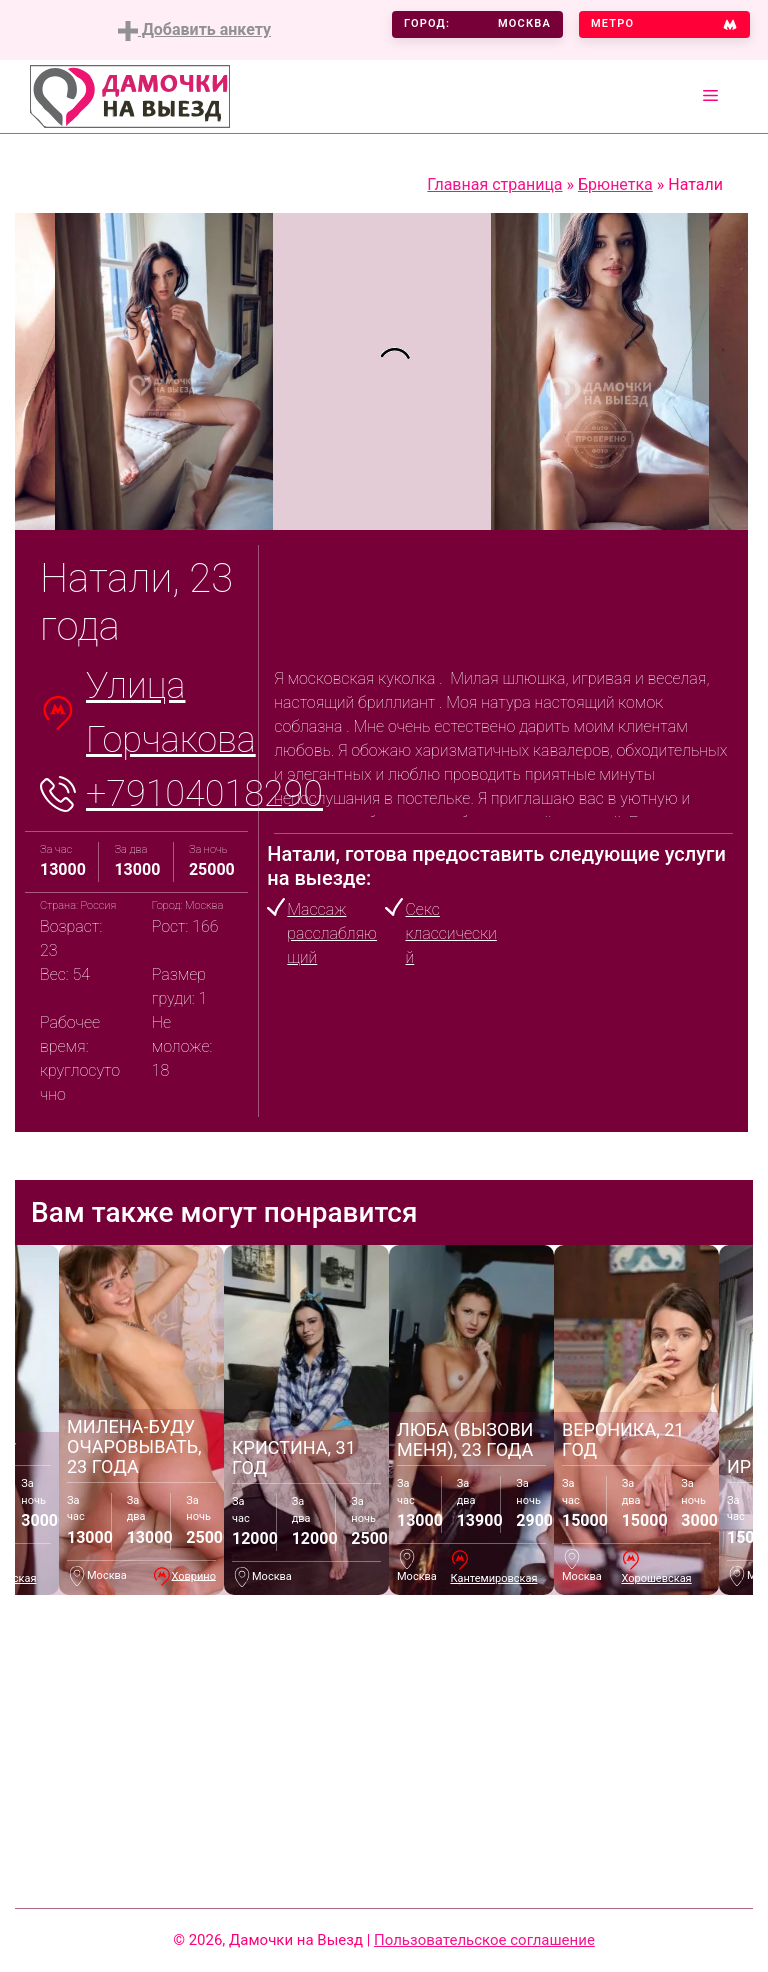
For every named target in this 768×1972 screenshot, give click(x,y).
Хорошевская (656, 1578)
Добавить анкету (194, 30)
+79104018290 (204, 794)
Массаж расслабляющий (332, 933)
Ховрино (194, 1575)
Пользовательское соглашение (484, 1940)
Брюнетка (615, 184)
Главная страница (494, 184)
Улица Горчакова (171, 713)
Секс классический (450, 933)
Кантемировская (493, 1578)
